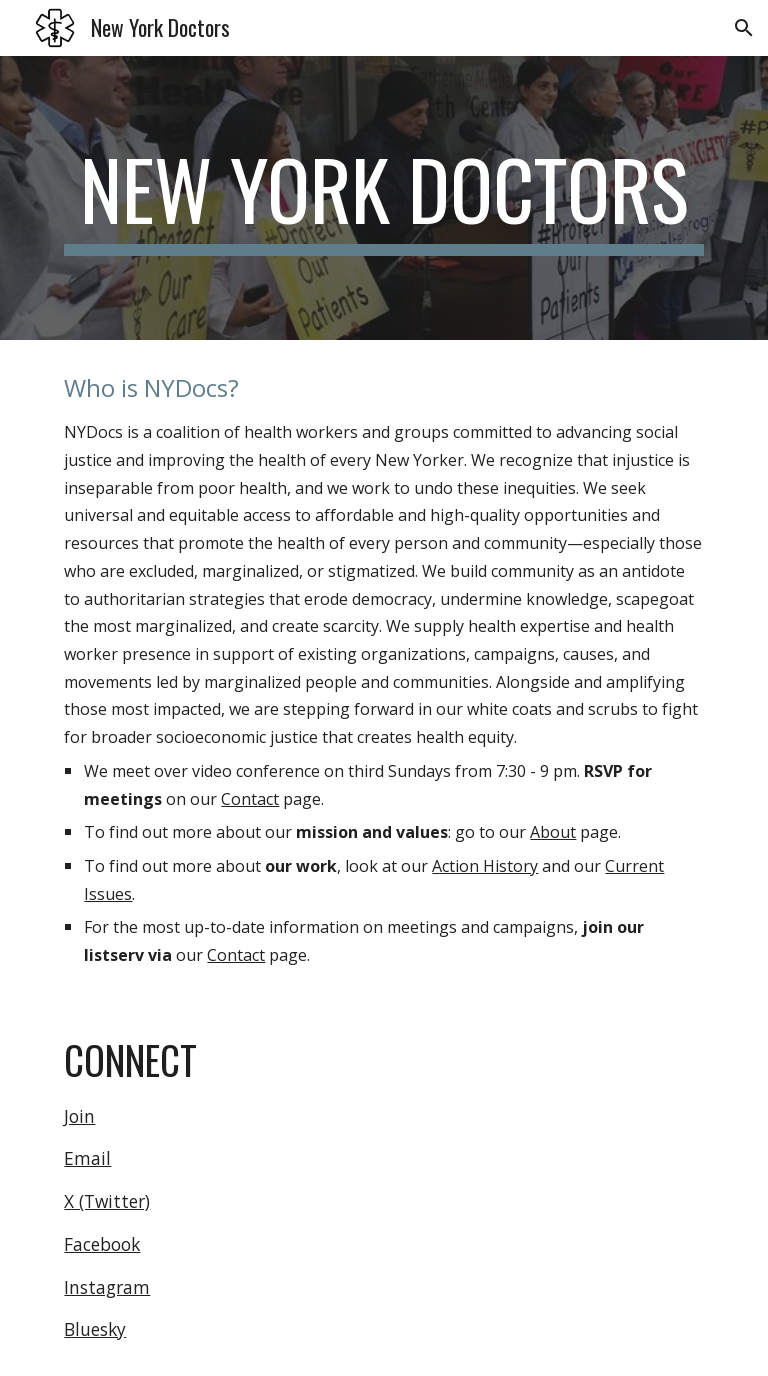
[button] (744, 28)
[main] (383, 198)
